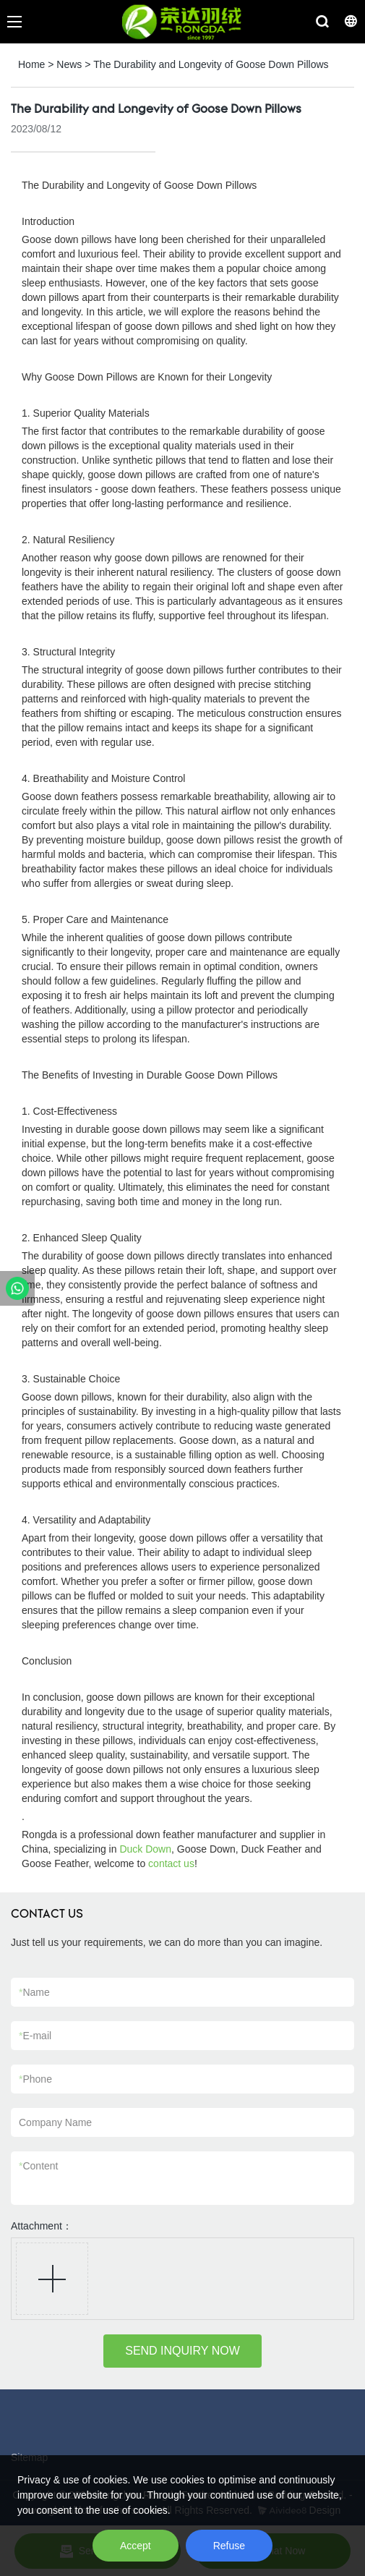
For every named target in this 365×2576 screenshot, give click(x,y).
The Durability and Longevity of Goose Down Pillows (210, 64)
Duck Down (145, 1849)
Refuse (229, 2545)
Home (31, 64)
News (69, 64)
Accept (135, 2545)
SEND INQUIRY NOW (182, 2351)
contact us (171, 1863)
